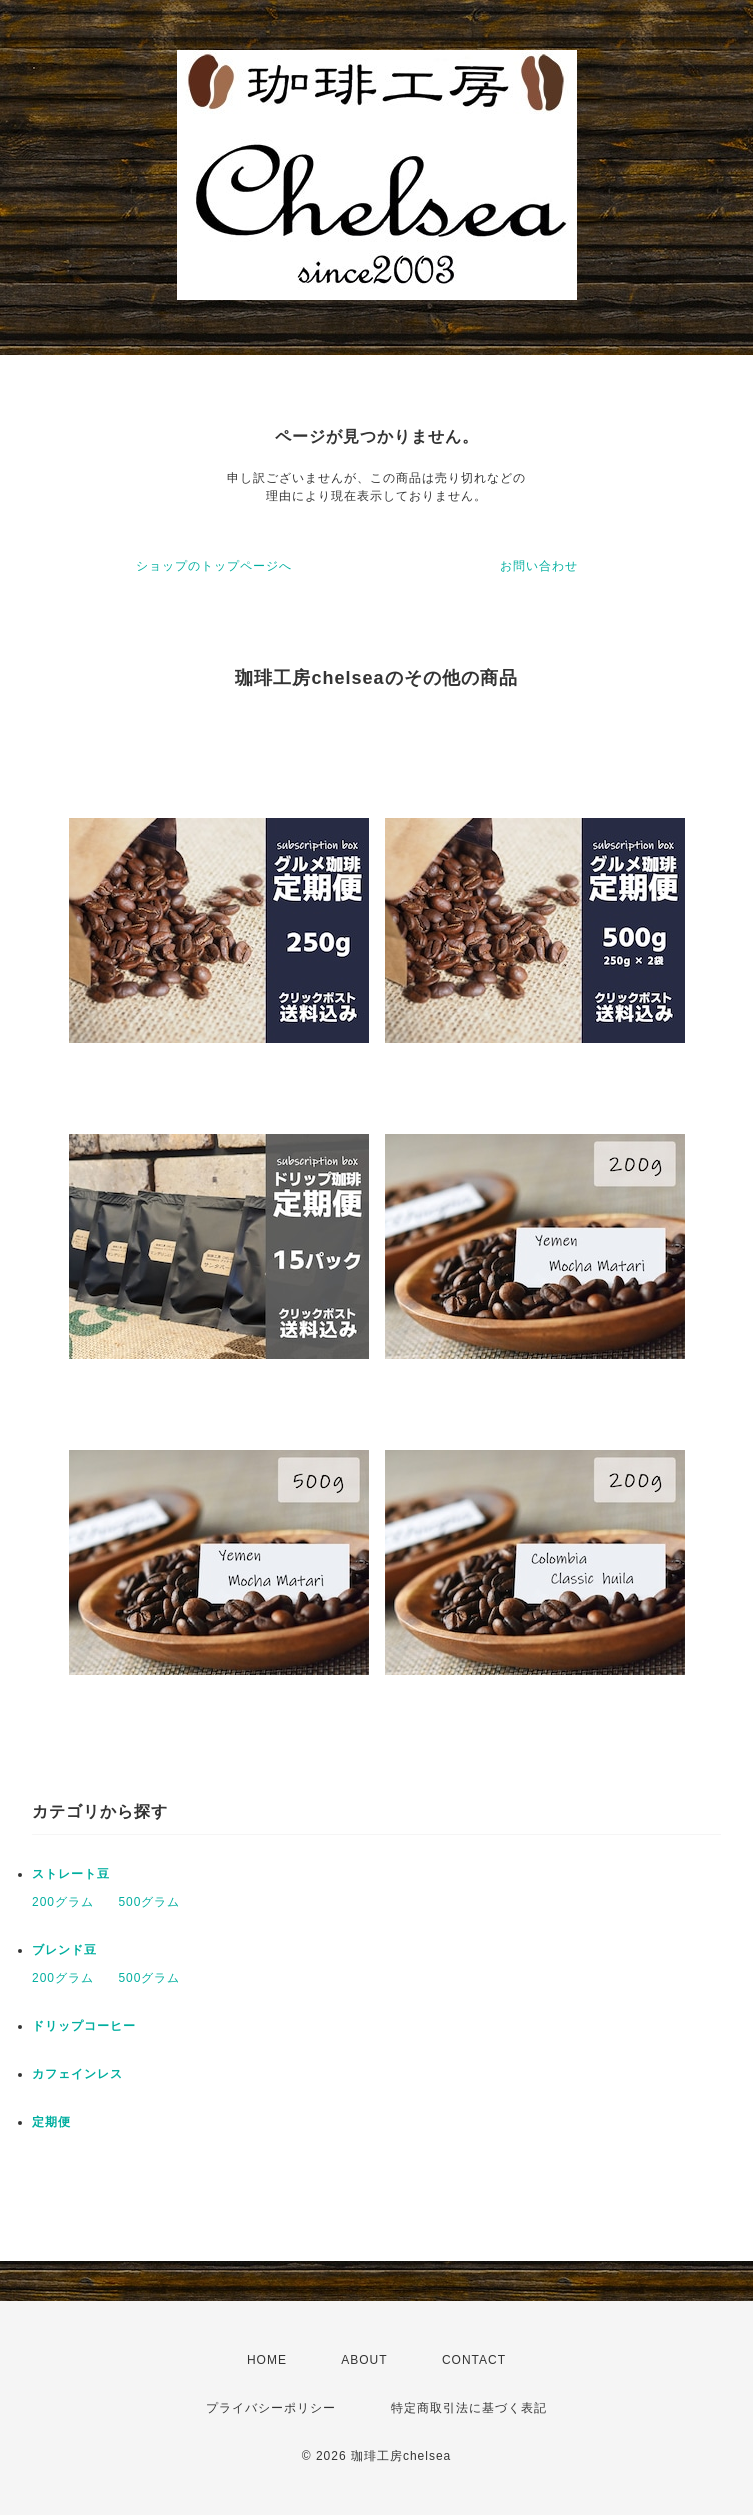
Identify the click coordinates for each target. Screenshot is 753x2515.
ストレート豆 (71, 1874)
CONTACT (474, 2360)
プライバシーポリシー (271, 2408)
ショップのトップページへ (214, 566)
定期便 (51, 2122)
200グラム (63, 1902)
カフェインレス (77, 2074)
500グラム (149, 1902)
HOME (267, 2360)
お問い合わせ (539, 566)
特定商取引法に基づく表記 (469, 2408)
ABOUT (364, 2360)
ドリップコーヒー (84, 2026)
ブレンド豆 (64, 1950)
